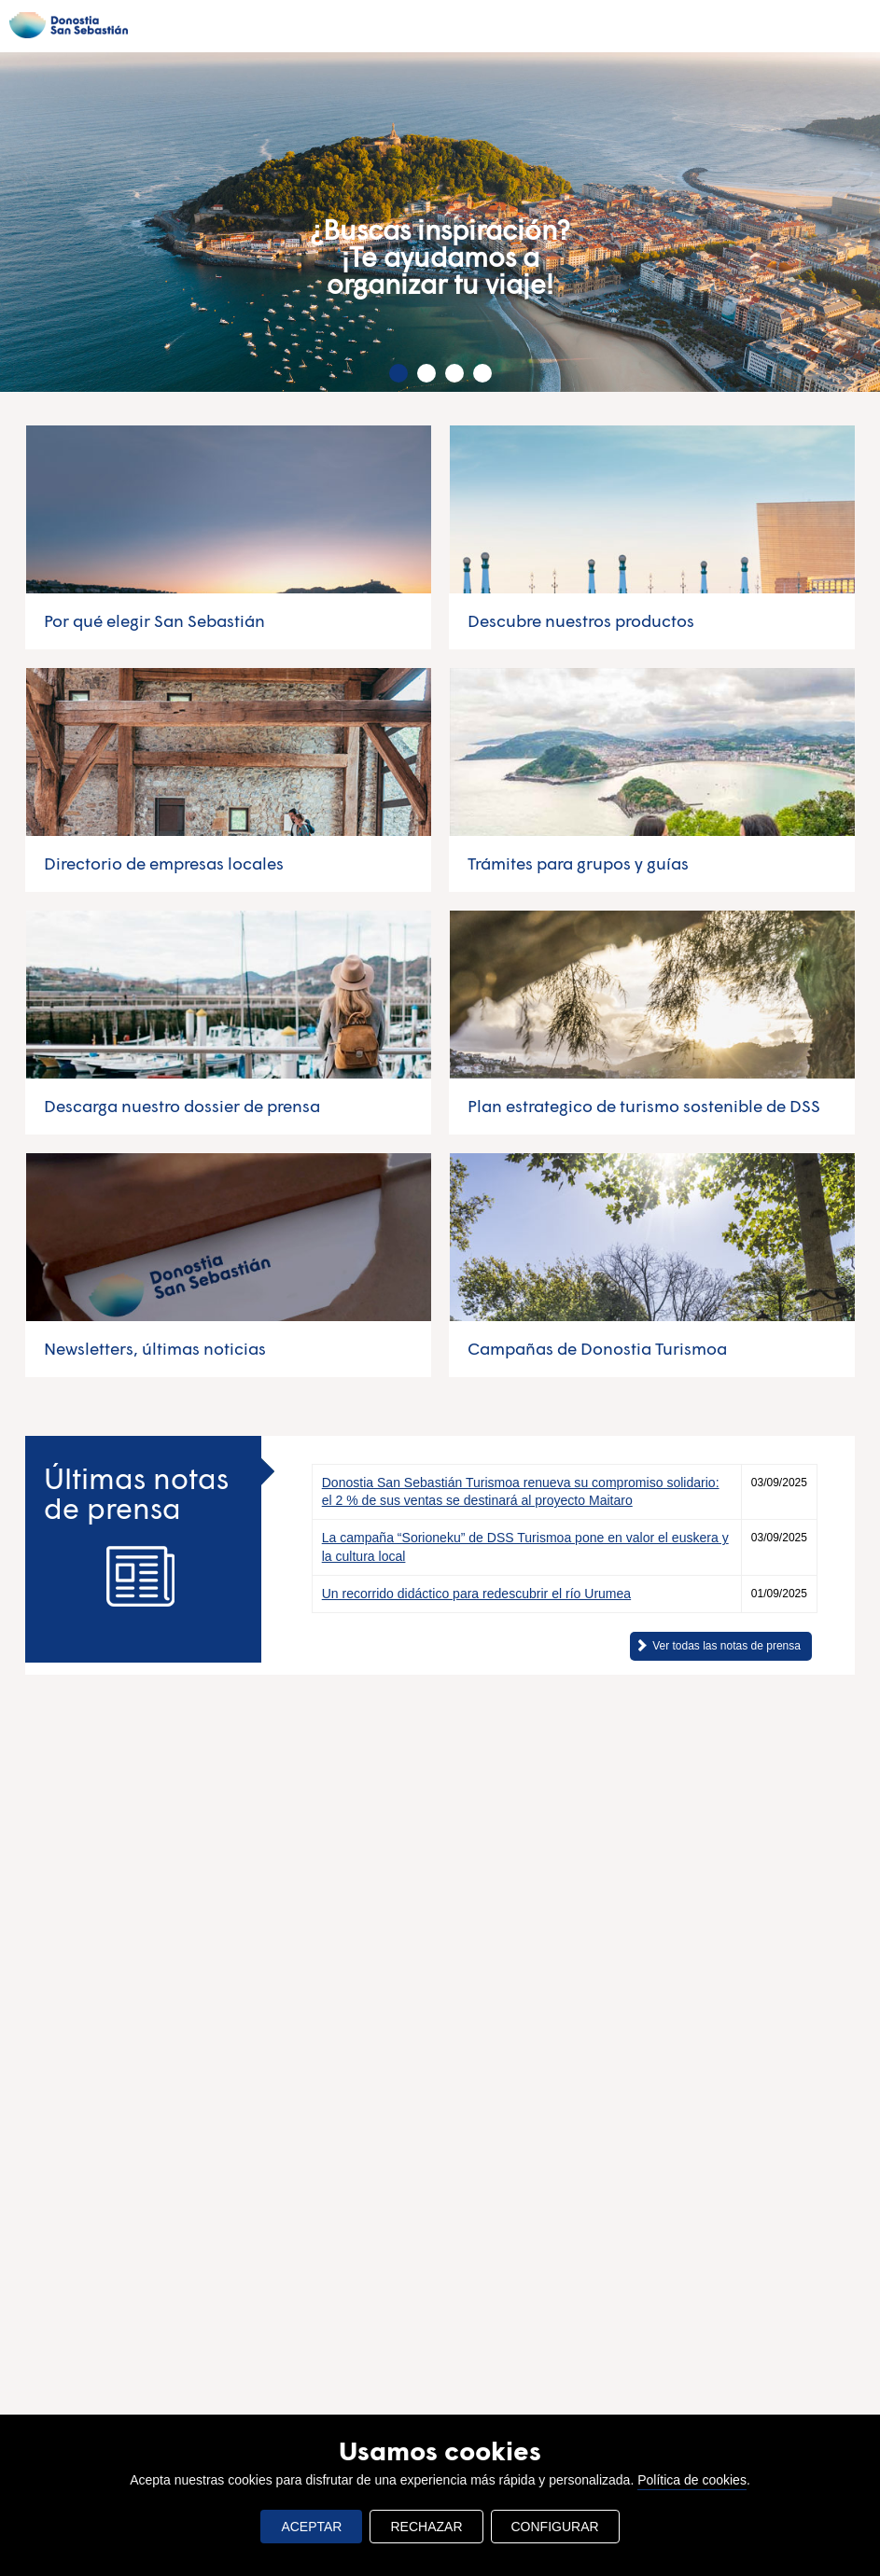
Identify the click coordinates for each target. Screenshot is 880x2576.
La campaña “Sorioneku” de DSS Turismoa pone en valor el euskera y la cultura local (525, 1546)
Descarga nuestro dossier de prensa (182, 1105)
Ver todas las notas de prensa (726, 1645)
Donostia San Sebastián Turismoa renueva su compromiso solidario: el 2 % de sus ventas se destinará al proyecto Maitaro (520, 1491)
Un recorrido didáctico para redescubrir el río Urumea (476, 1593)
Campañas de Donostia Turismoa (597, 1348)
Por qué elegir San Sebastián (154, 620)
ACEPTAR (311, 2526)
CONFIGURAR (555, 2526)
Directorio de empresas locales (164, 863)
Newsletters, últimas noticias (155, 1348)
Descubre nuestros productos (581, 620)
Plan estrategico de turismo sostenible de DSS (644, 1105)
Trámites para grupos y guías (578, 863)
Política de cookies (692, 2479)
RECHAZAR (426, 2526)
